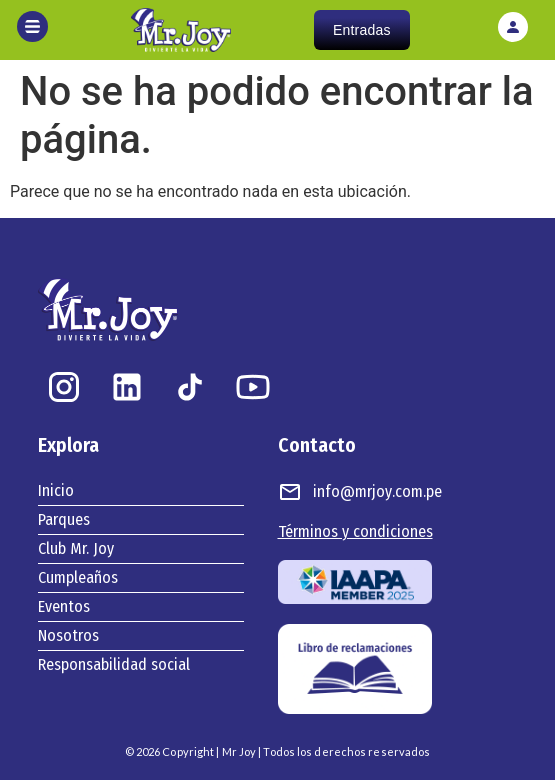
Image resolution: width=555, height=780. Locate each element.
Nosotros (68, 635)
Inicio (56, 490)
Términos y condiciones (355, 531)
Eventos (64, 606)
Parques (64, 519)
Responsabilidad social (114, 664)
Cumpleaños (78, 577)
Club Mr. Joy (76, 548)
